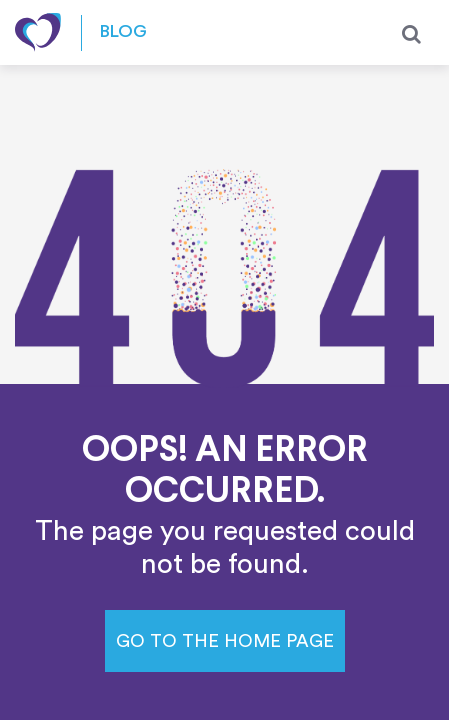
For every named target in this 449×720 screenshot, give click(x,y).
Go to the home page (225, 641)
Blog (123, 32)
